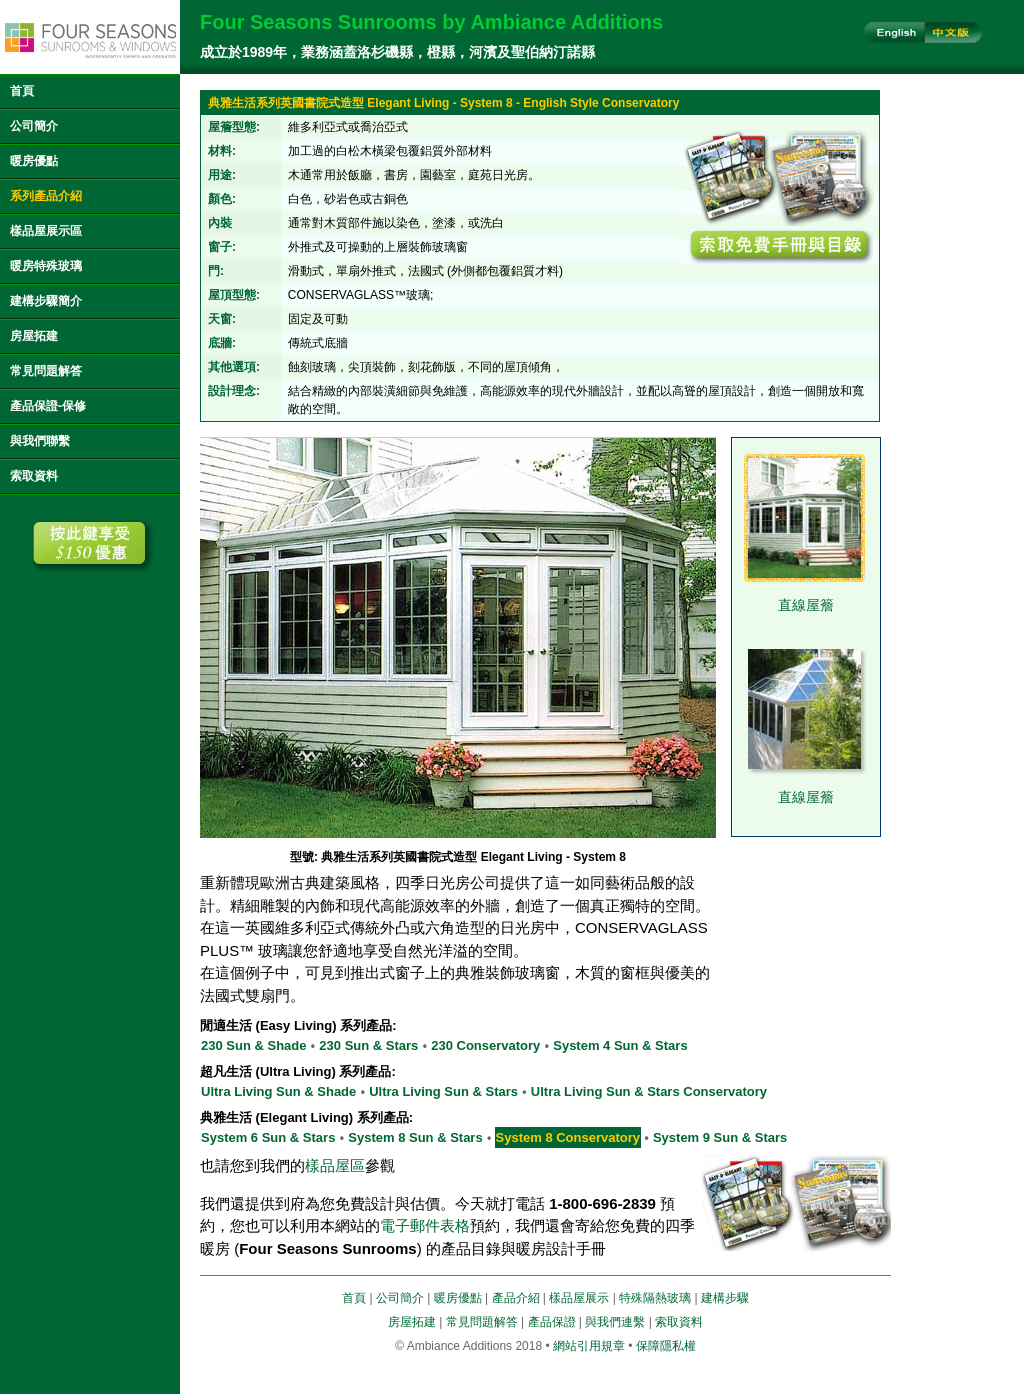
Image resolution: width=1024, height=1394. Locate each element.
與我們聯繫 (40, 441)
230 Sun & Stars (368, 1045)
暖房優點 (34, 161)
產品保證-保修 (48, 406)
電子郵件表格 (425, 1225)
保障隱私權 (666, 1346)
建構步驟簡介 (46, 301)
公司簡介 (34, 126)
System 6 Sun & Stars (268, 1137)
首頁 (22, 91)
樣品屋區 (335, 1165)
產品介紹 (516, 1298)
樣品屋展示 (579, 1298)
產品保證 (552, 1322)
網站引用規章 (589, 1346)
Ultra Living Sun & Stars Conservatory (649, 1091)
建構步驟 (725, 1298)
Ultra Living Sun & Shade (278, 1091)
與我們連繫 (615, 1322)
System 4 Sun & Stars (620, 1045)
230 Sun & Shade (253, 1045)
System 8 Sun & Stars (415, 1137)
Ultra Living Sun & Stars (443, 1091)
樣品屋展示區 (46, 231)
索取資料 (34, 476)
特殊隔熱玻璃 (655, 1298)
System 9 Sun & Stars (720, 1137)
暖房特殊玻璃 (46, 266)
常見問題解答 (46, 371)
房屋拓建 (34, 336)
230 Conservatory (485, 1045)
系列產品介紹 (46, 196)
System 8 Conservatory (568, 1137)
